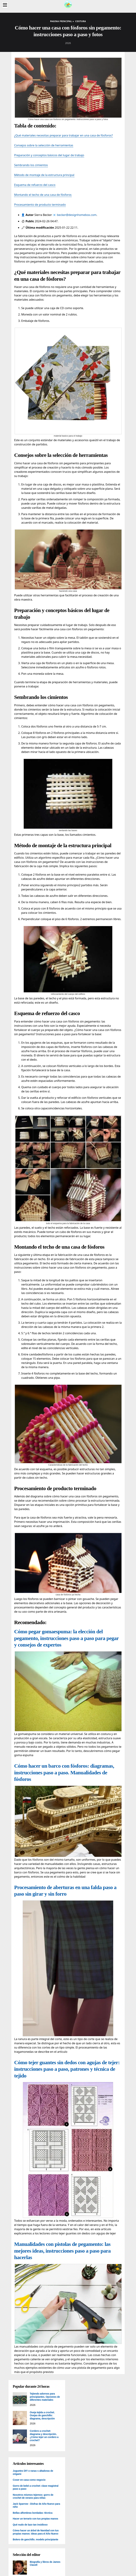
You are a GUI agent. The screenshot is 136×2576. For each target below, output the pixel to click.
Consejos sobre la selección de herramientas (43, 145)
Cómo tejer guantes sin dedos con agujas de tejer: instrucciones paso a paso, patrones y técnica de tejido (67, 2069)
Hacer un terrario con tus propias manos (35, 2518)
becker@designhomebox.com (77, 215)
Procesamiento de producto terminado (40, 205)
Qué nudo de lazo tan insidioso (30, 2524)
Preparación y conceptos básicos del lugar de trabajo (49, 155)
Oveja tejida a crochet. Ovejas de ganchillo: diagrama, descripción (42, 2415)
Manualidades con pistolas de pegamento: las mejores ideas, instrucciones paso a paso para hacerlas (62, 2250)
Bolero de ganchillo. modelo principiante (35, 2539)
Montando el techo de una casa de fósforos (43, 195)
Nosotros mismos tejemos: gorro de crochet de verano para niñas (33, 2496)
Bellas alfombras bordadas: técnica (32, 2512)
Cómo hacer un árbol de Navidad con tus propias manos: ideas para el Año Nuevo (36, 2532)
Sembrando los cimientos (31, 165)
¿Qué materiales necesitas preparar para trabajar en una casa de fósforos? (63, 135)
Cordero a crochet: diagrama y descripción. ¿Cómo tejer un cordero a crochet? (44, 2435)
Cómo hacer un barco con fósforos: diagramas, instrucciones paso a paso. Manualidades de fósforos (64, 1772)
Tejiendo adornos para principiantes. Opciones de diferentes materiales (45, 2396)
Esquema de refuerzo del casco (34, 185)
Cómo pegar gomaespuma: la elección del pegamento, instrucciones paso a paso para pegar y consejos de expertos (66, 1638)
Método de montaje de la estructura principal (44, 175)
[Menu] (5, 5)
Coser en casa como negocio (29, 2479)
